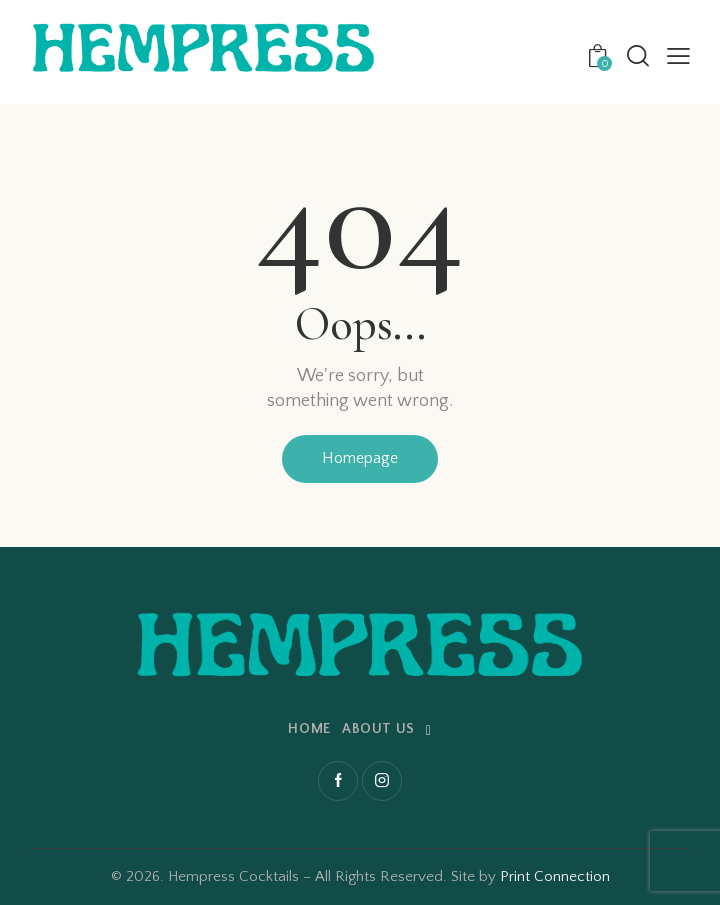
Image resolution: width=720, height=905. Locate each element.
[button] (678, 56)
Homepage (360, 458)
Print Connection (555, 876)
